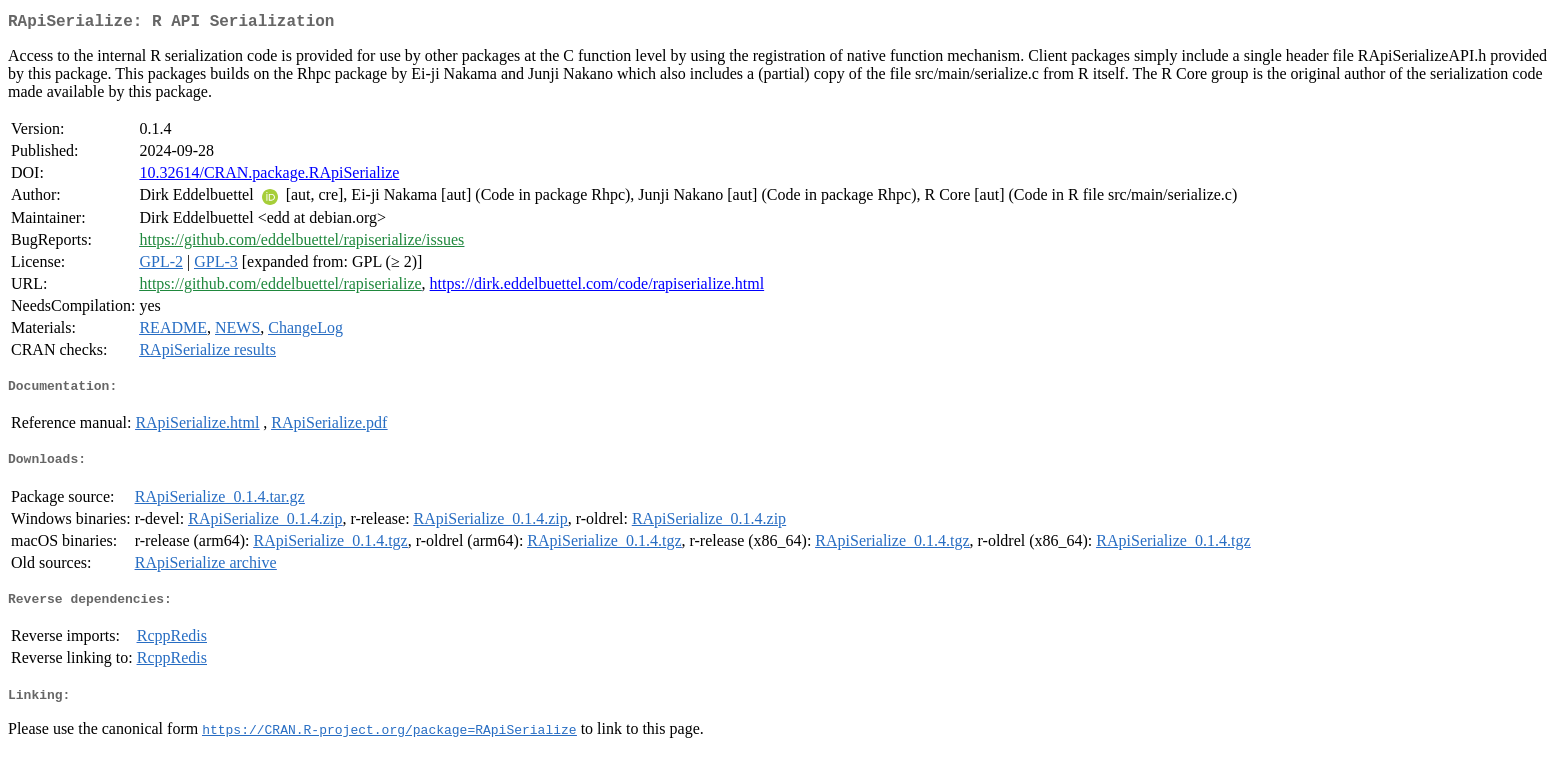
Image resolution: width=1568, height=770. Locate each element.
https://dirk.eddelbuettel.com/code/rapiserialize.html (597, 287)
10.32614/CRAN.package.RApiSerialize (269, 176)
